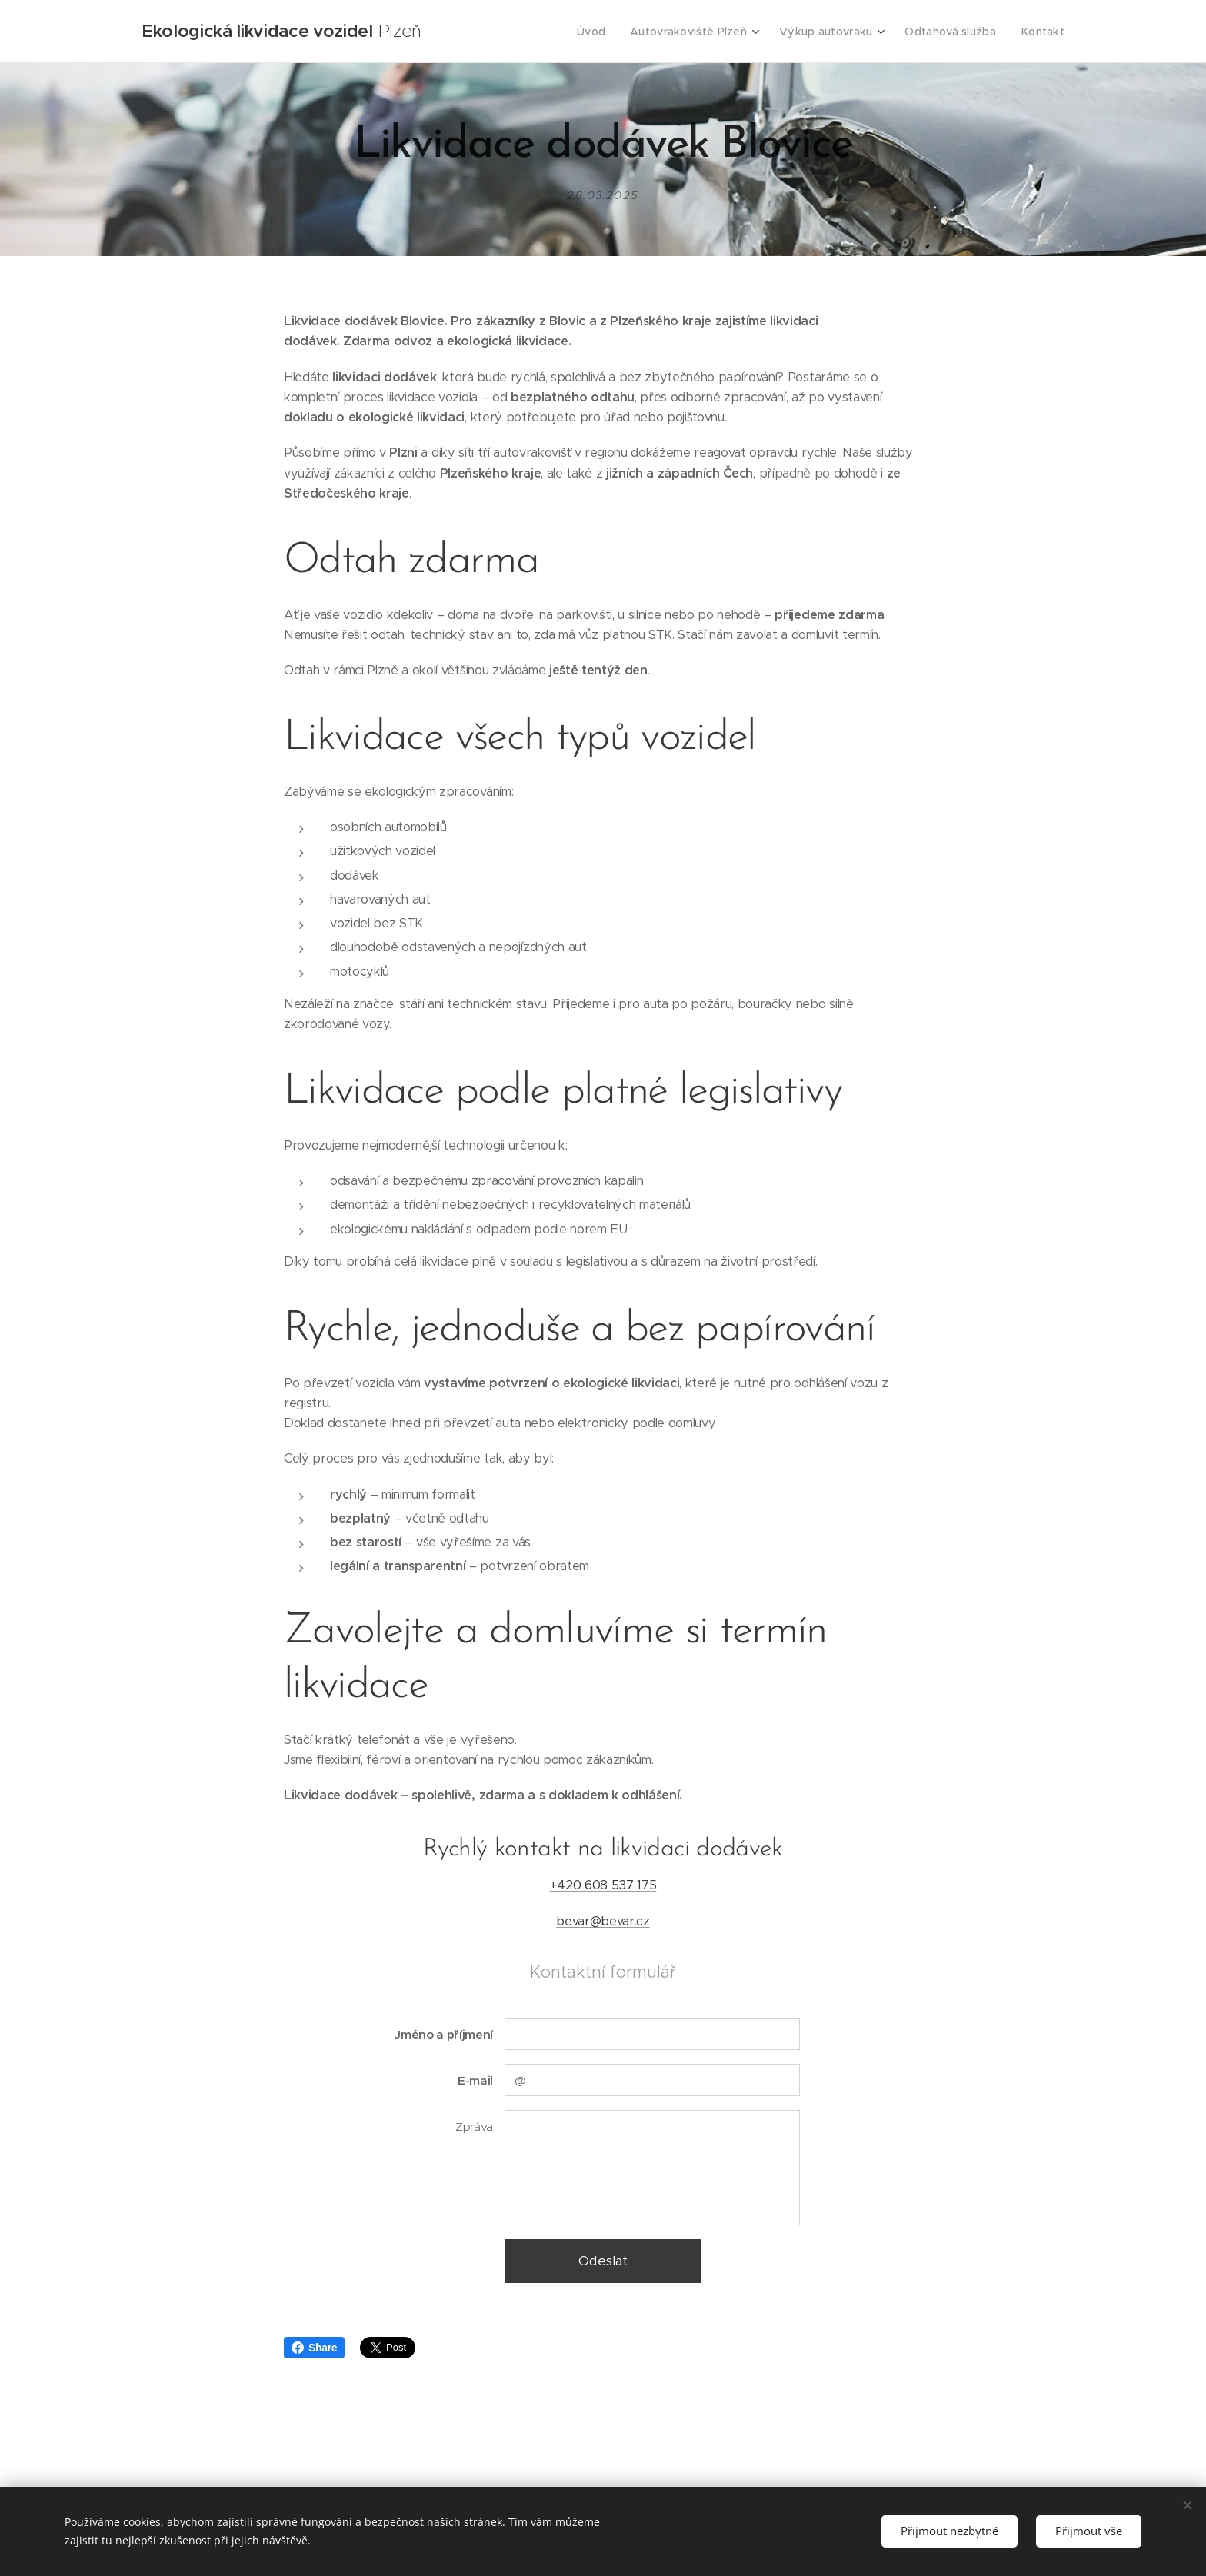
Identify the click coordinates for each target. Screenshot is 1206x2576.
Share (314, 2347)
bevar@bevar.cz (602, 1920)
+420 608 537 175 (603, 1885)
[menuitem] (606, 31)
